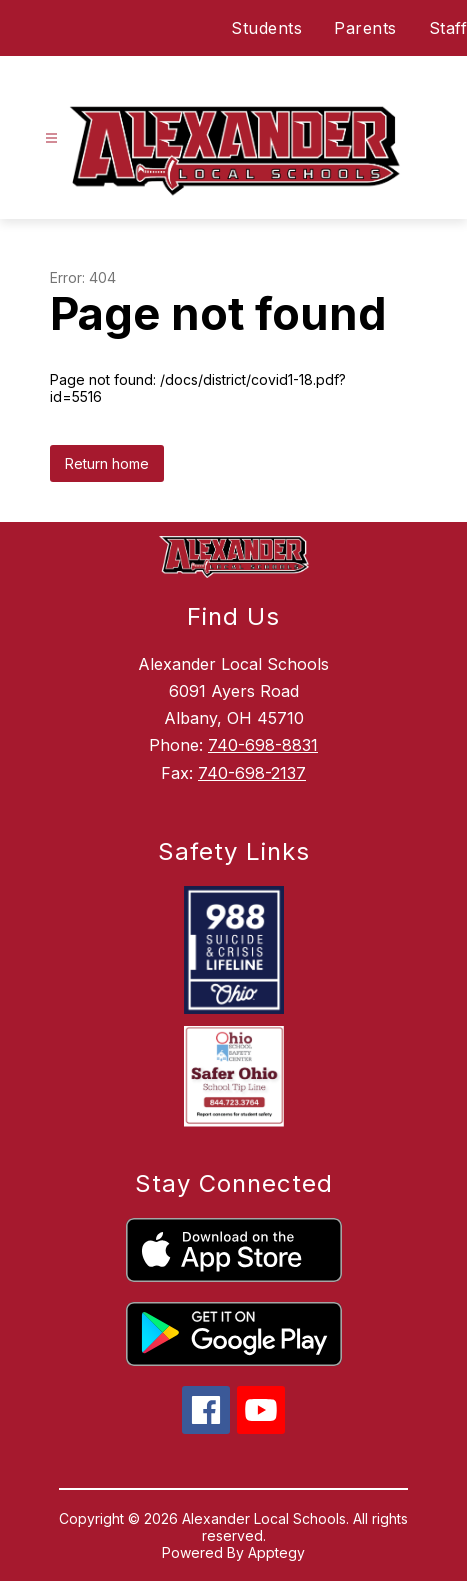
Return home (107, 463)
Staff (448, 28)
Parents (365, 28)
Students (266, 28)
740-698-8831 (263, 745)
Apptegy (276, 1552)
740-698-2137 (252, 773)
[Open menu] (51, 138)
